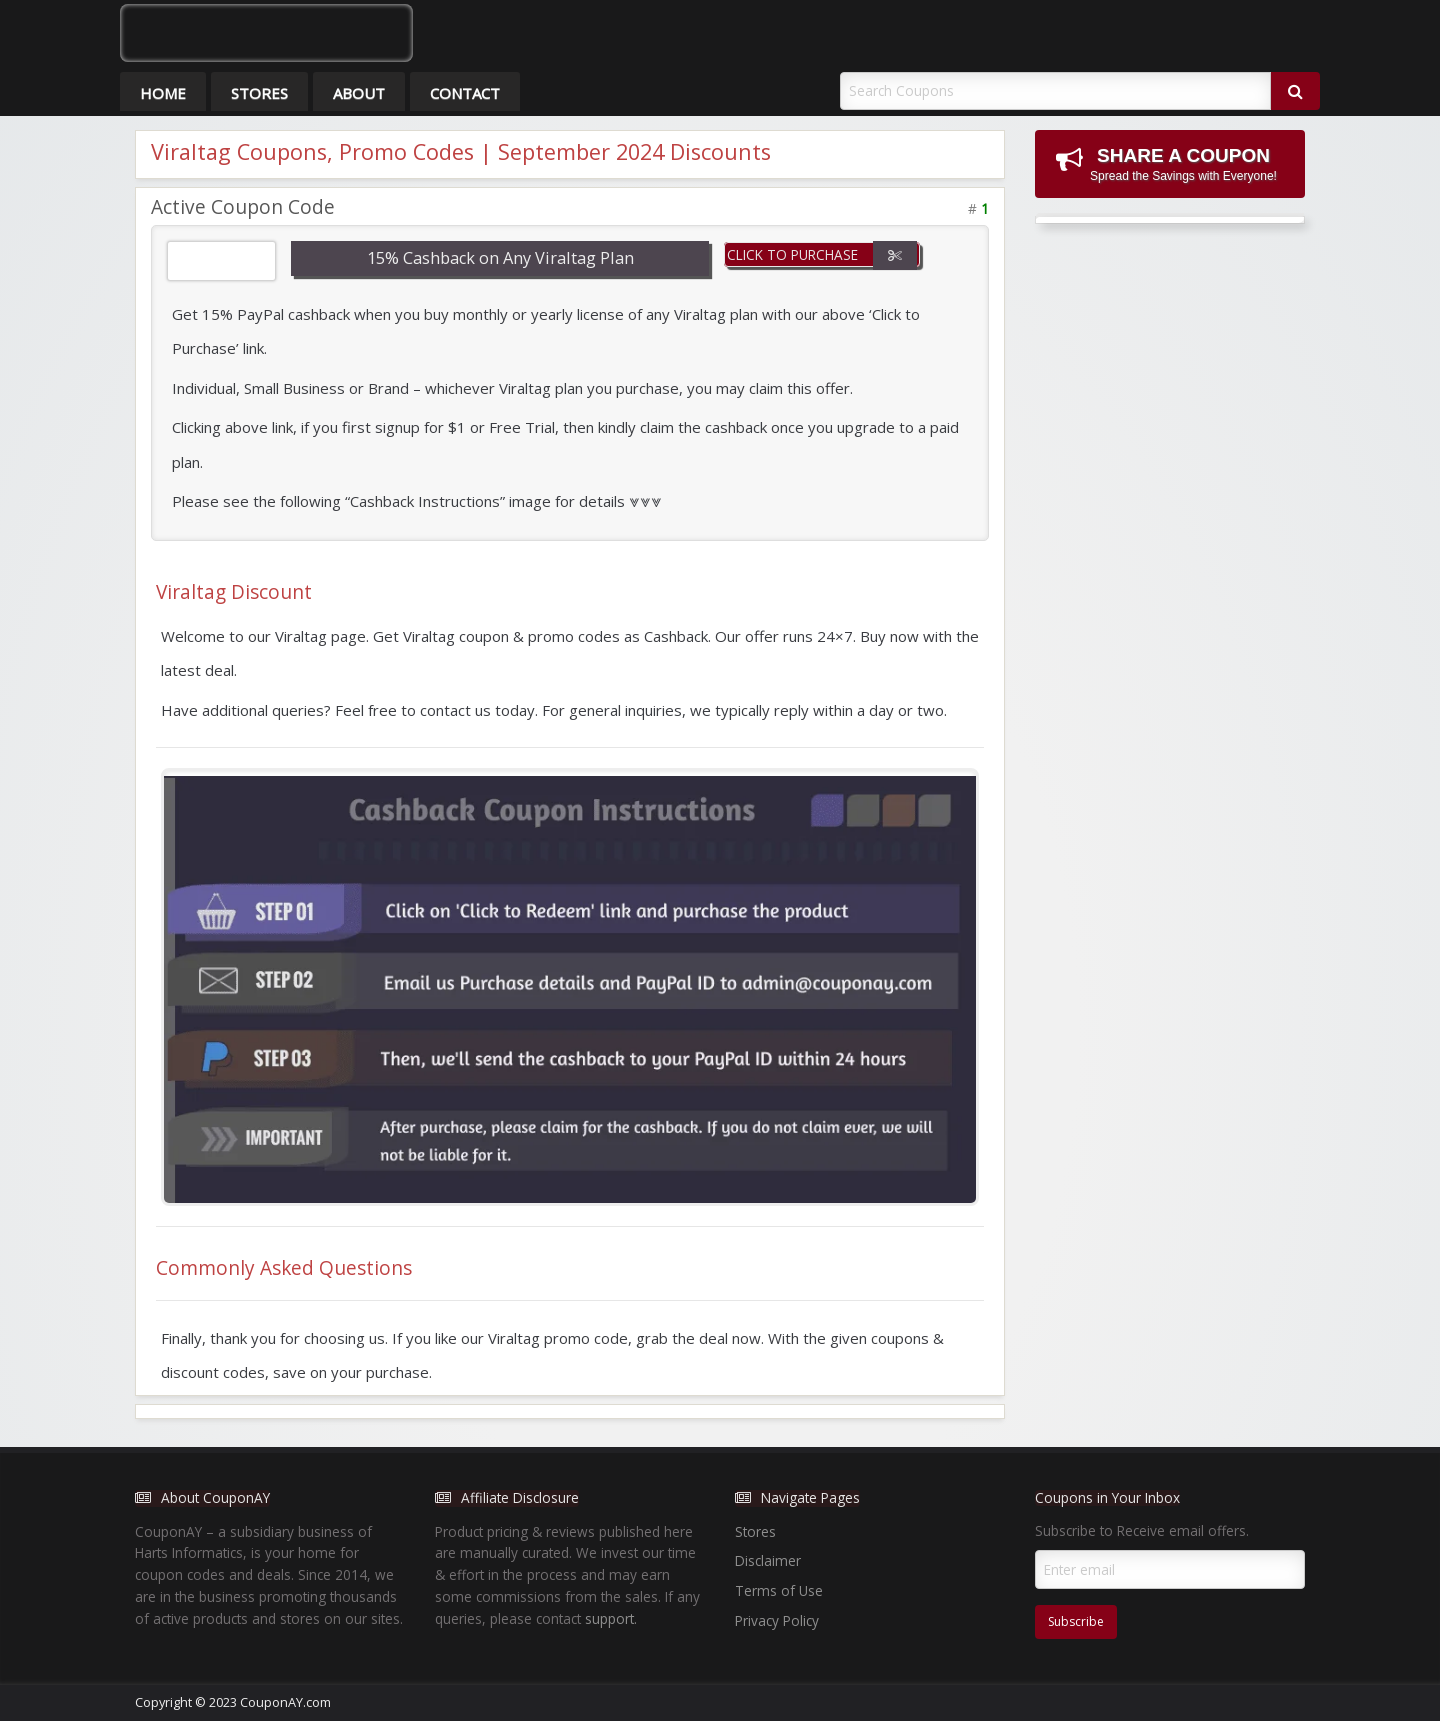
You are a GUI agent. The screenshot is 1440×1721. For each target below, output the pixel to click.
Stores (259, 93)
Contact (465, 93)
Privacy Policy (777, 1620)
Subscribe (1076, 1621)
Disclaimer (768, 1560)
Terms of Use (779, 1590)
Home (163, 93)
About (359, 93)
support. (611, 1618)
